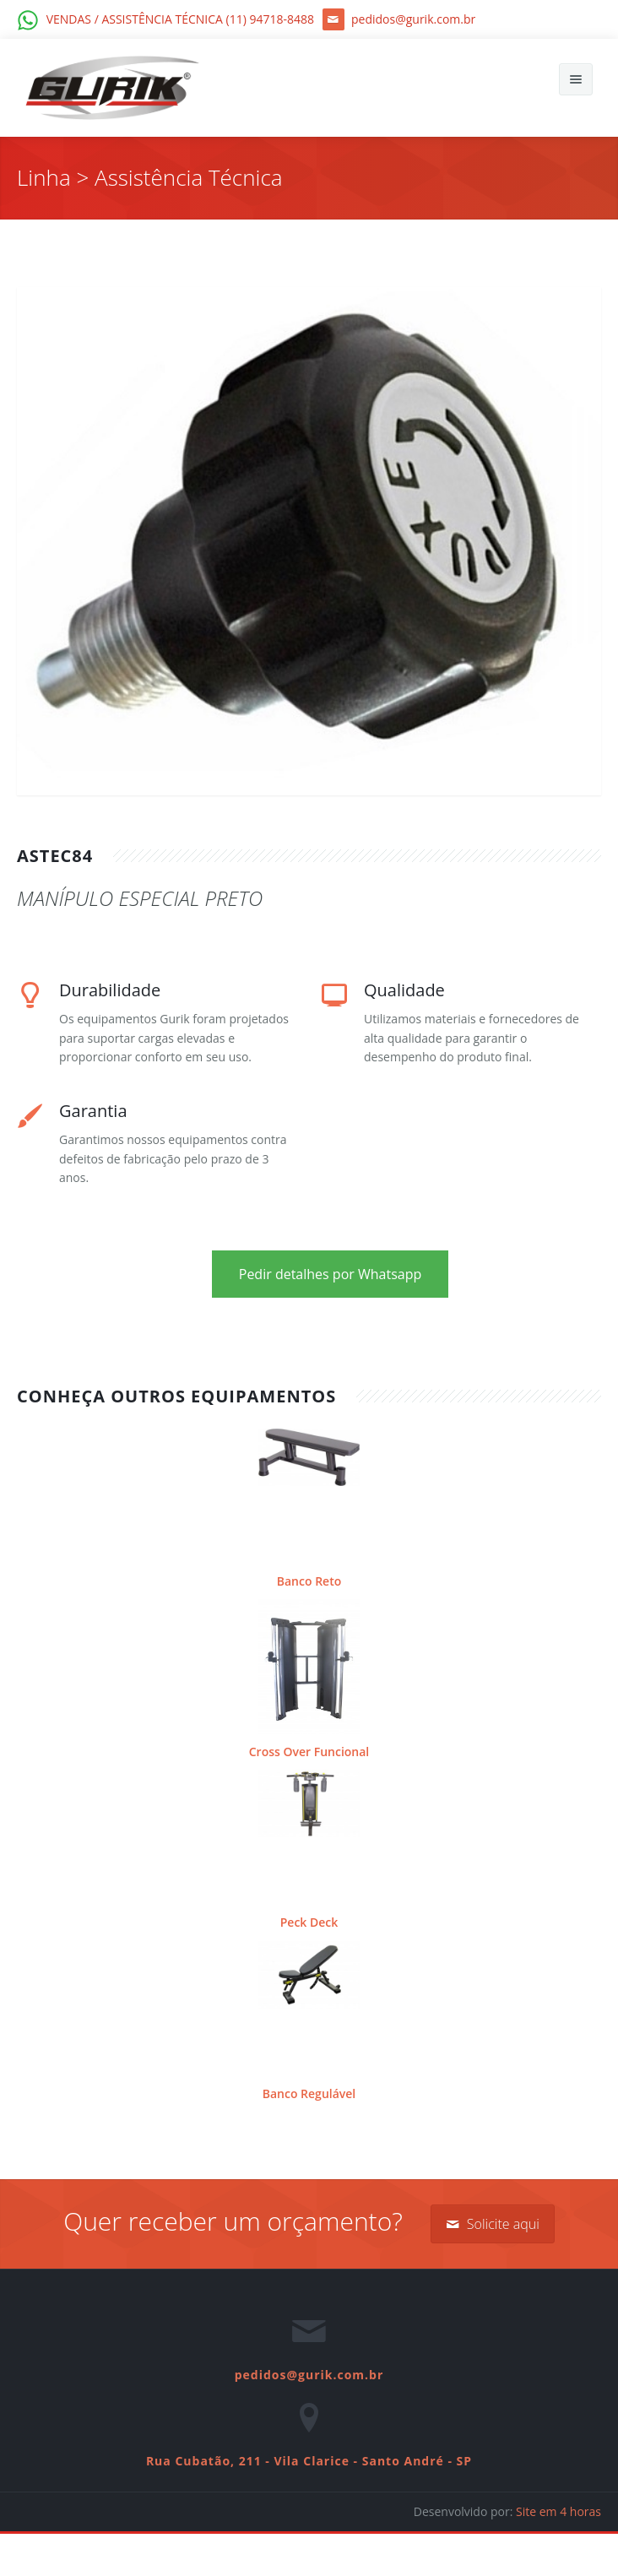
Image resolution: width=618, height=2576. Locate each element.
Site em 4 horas (558, 2511)
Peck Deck (309, 1922)
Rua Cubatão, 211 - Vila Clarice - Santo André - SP (309, 2461)
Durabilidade (109, 990)
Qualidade (404, 990)
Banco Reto (309, 1581)
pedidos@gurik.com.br (309, 2375)
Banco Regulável (309, 2093)
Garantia (93, 1110)
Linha (46, 177)
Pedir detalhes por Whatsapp (330, 1274)
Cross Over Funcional (309, 1752)
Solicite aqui (492, 2224)
